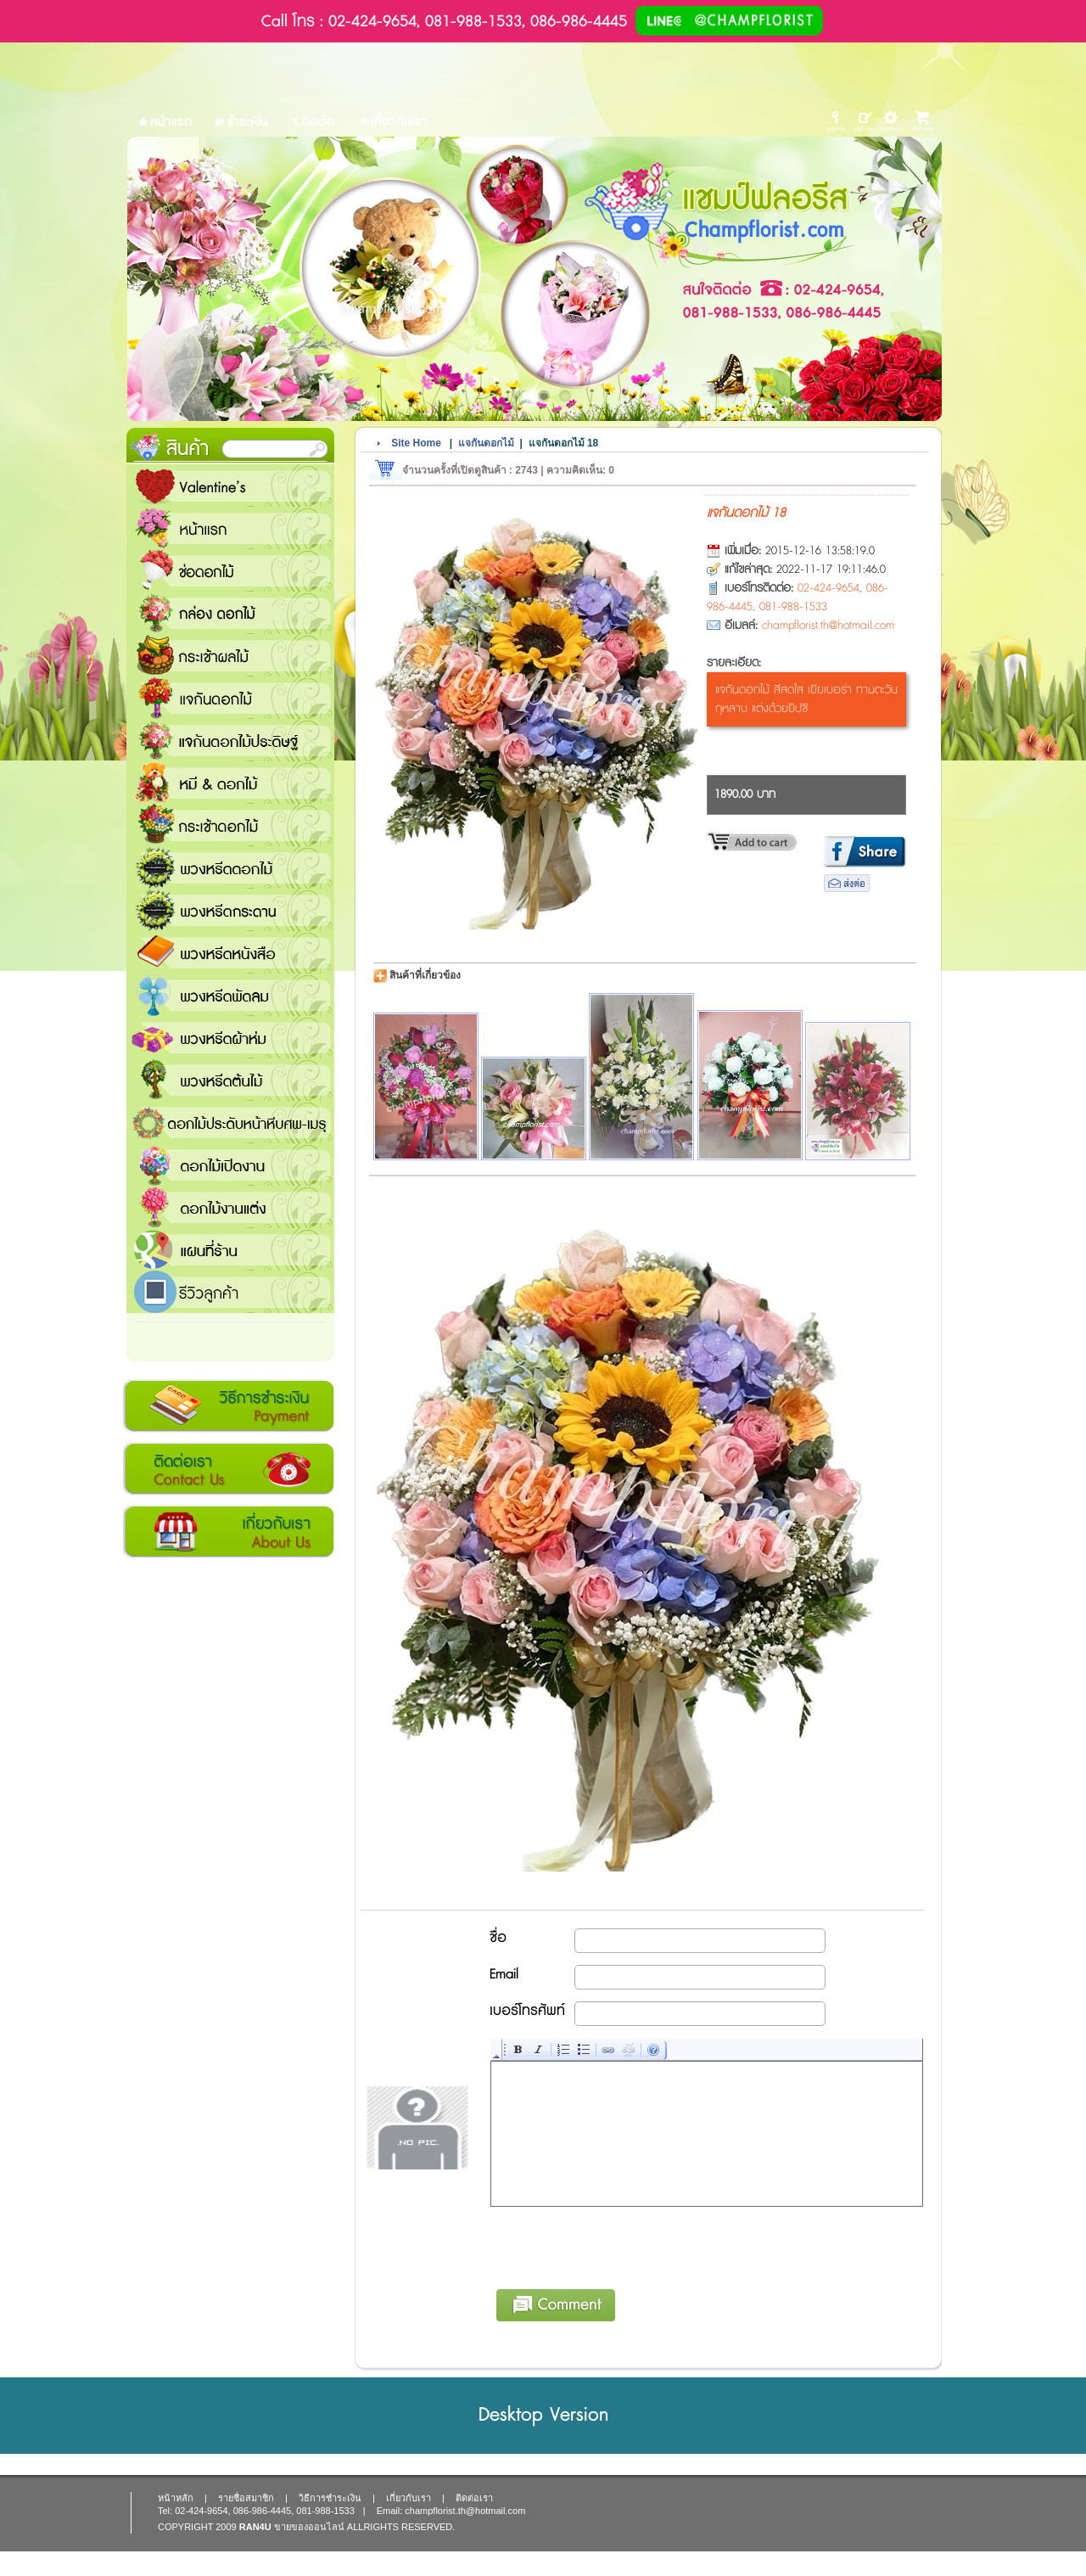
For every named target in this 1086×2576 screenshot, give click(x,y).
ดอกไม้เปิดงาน (230, 1164)
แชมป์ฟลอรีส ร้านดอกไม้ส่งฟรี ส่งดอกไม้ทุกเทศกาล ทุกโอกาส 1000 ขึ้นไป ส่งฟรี (230, 1249)
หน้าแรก (230, 528)
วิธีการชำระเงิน (228, 1406)
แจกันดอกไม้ (230, 697)
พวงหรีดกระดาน (230, 910)
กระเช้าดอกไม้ (230, 825)
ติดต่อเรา (228, 1469)
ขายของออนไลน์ (309, 2527)
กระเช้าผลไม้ (230, 655)
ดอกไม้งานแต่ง (230, 1207)
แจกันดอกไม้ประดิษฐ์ (230, 740)
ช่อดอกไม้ (230, 570)
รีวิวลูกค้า (230, 1292)
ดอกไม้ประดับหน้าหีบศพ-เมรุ (230, 1122)
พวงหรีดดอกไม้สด (230, 867)
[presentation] (620, 2245)
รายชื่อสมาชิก (246, 2498)
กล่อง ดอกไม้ (230, 613)
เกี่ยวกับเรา (228, 1532)
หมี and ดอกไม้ (230, 782)
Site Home (416, 443)
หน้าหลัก (175, 2498)
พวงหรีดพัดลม (230, 995)
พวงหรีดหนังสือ (230, 952)
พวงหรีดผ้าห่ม (230, 1037)
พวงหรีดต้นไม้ (230, 1079)
